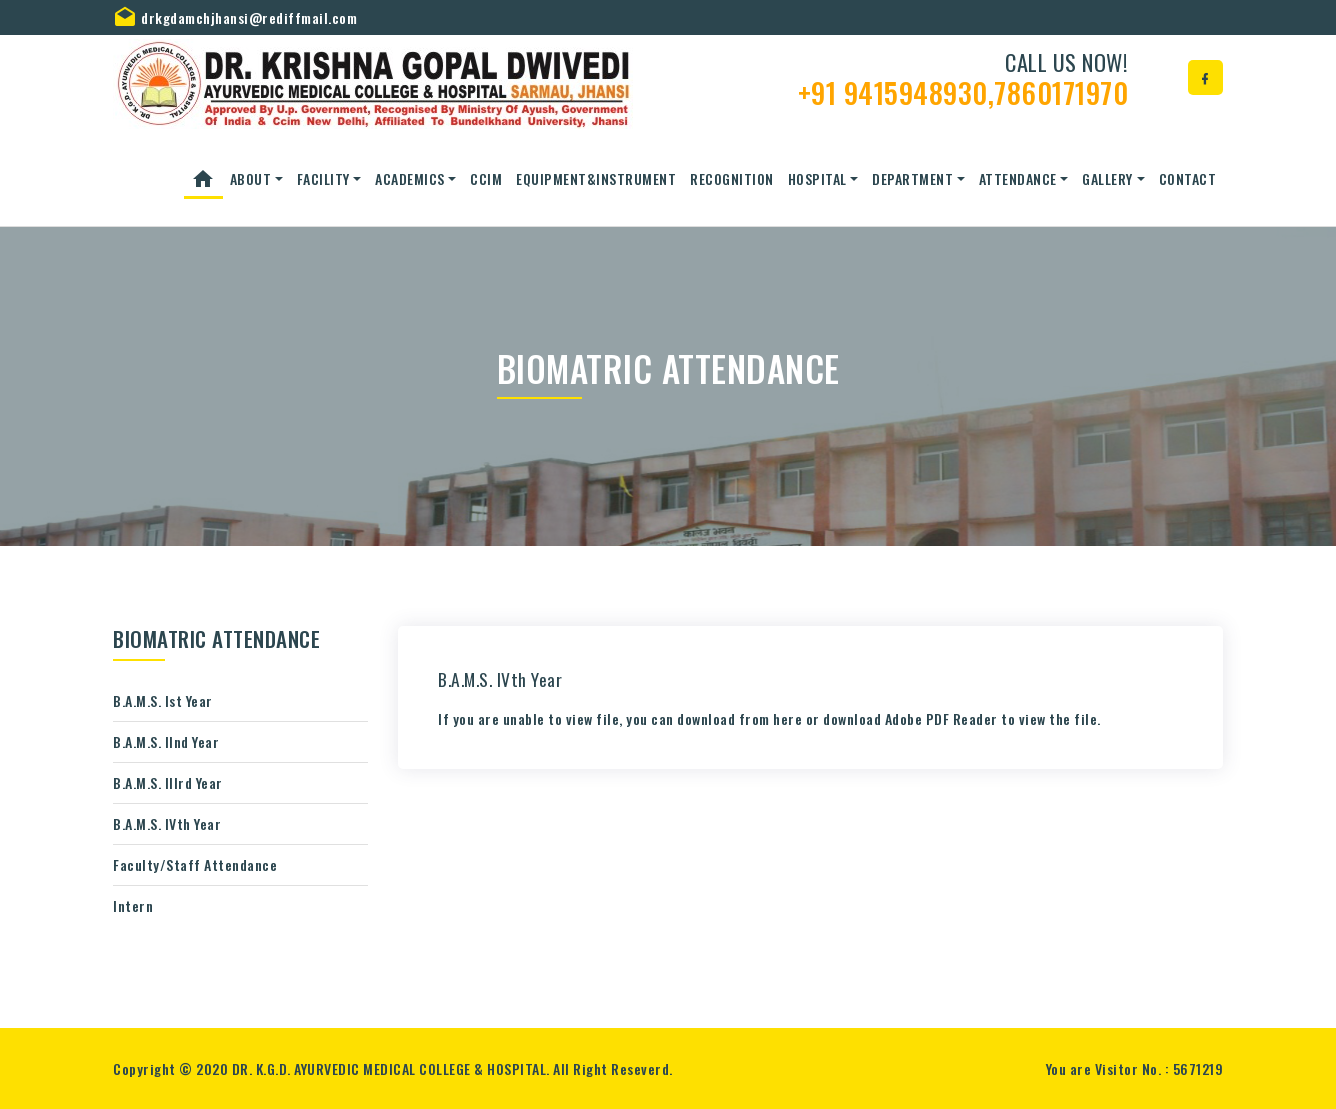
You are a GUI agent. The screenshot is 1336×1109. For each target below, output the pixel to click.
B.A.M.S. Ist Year (163, 700)
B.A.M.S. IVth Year (167, 823)
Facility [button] (323, 178)
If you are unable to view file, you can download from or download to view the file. (769, 718)
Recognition (732, 178)
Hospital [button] (817, 178)
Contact (1188, 178)
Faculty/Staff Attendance (195, 864)
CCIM (486, 178)
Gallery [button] (1107, 178)
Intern (133, 905)
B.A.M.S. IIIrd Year (168, 782)
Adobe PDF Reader (941, 718)
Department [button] (912, 178)
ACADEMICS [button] (410, 178)
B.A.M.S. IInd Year (166, 741)
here (787, 718)
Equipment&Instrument (596, 178)
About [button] (251, 178)
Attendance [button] (1018, 178)
